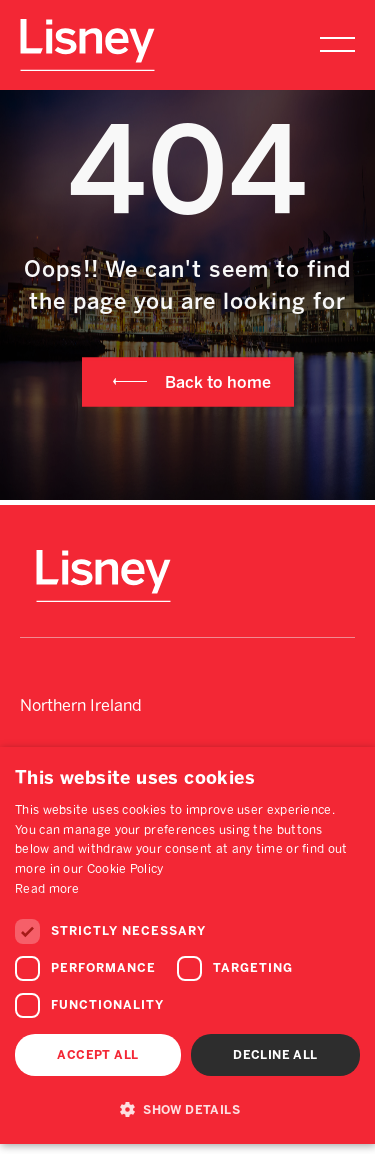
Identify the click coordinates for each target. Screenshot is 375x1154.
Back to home (218, 381)
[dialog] (187, 945)
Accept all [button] (97, 1055)
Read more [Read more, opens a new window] (47, 889)
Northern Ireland (81, 705)
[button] (187, 1109)
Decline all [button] (275, 1055)
